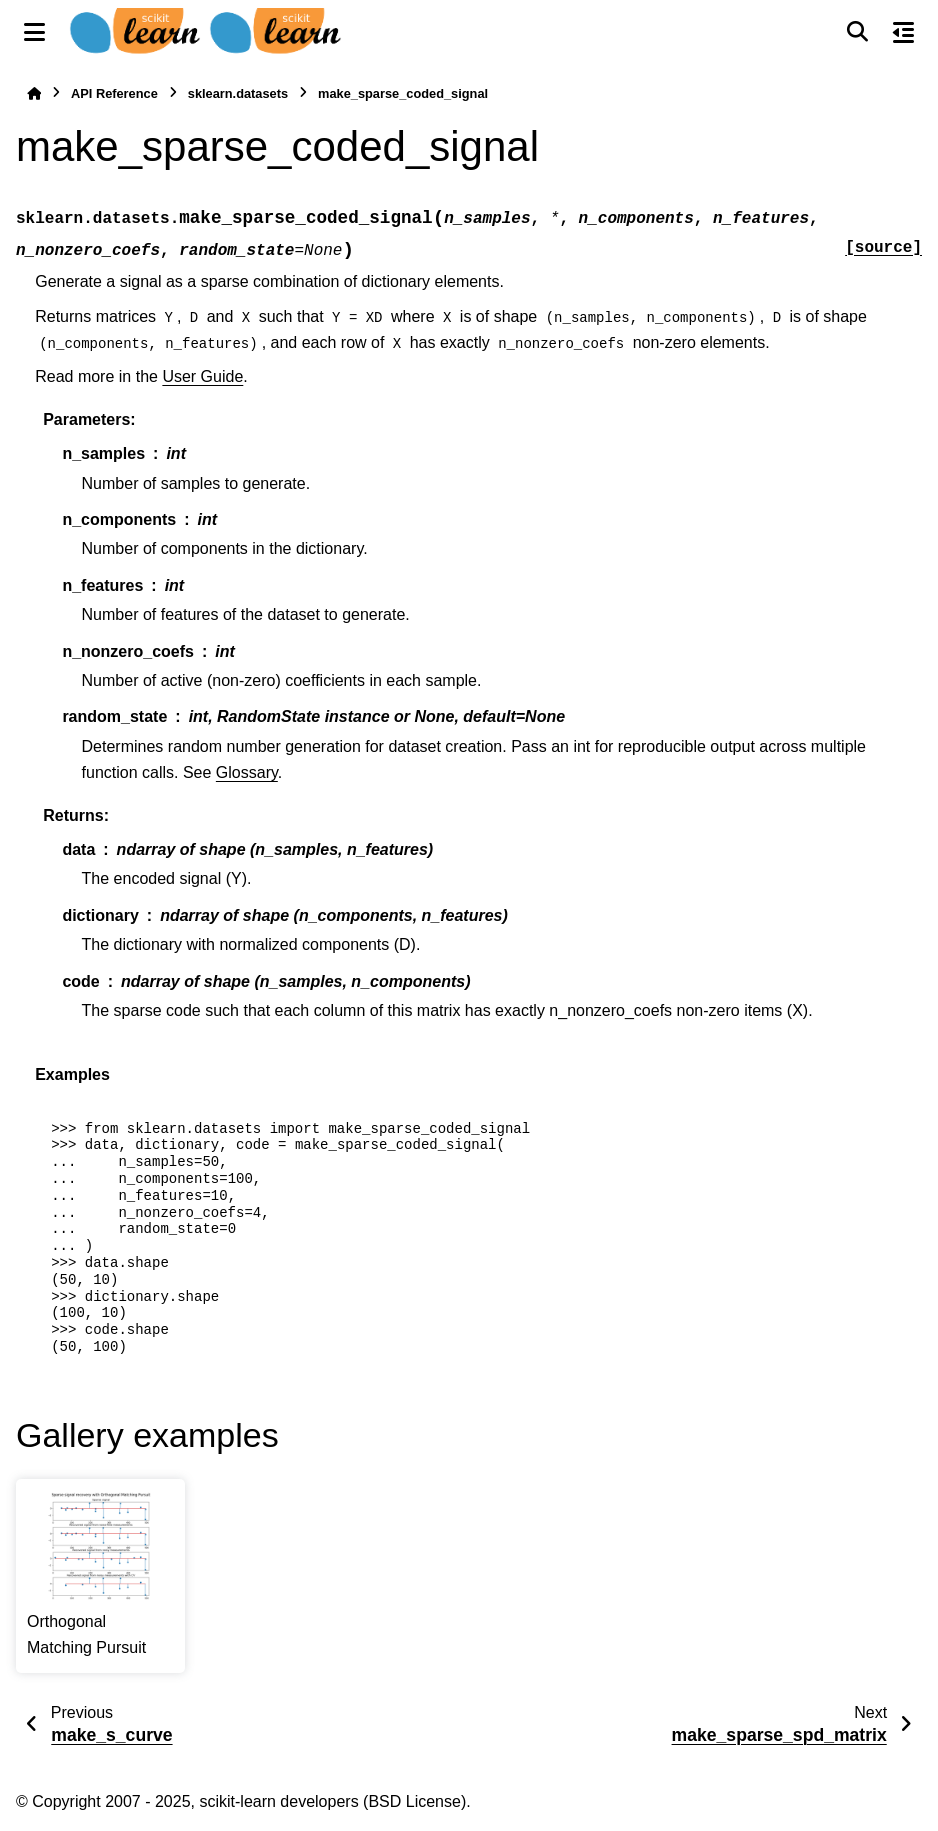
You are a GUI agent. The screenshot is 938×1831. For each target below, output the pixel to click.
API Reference (114, 93)
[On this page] (903, 32)
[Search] (857, 32)
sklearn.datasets (238, 93)
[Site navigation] (34, 32)
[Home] (34, 93)
